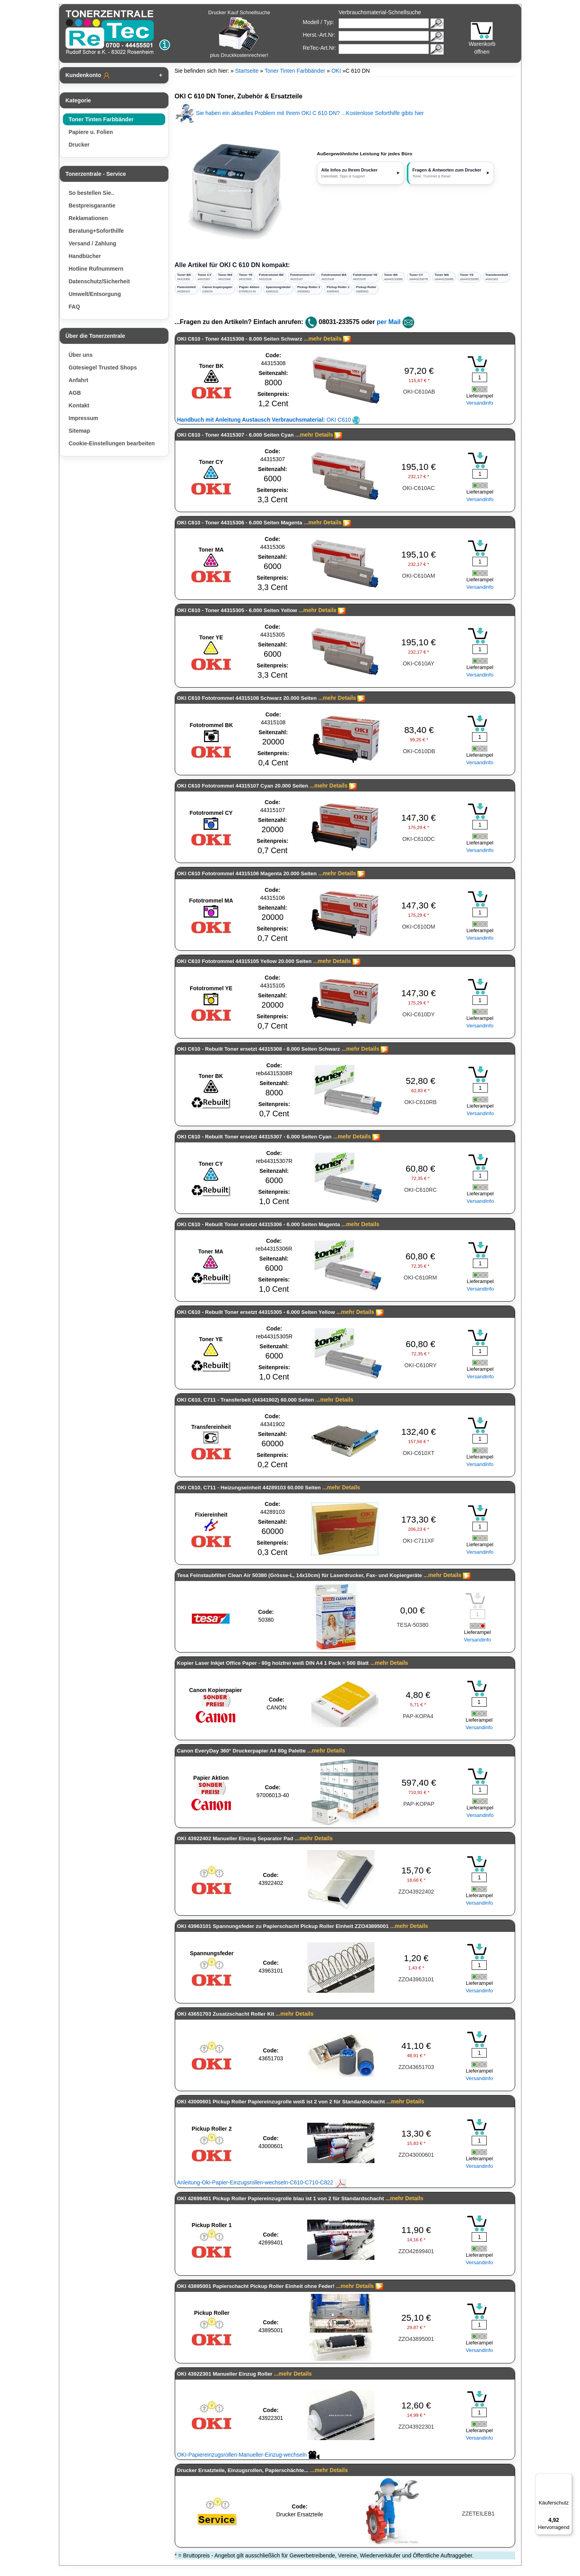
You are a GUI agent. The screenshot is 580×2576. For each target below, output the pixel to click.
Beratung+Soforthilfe (96, 231)
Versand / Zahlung (93, 243)
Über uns (81, 355)
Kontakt (79, 405)
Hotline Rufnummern (96, 269)
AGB (75, 393)
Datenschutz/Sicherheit (99, 281)
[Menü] (567, 2478)
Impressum (83, 418)
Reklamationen (88, 218)
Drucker (79, 144)
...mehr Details (323, 338)
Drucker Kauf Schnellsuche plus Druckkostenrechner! (239, 33)
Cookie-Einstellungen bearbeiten (112, 443)
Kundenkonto (88, 75)
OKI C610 (269, 419)
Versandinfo (479, 403)
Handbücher (85, 256)
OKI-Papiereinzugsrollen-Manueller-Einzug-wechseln (248, 2455)
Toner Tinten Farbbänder (101, 119)
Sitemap (79, 431)
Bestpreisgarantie (92, 205)
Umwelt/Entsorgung (95, 294)
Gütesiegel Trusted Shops (103, 367)
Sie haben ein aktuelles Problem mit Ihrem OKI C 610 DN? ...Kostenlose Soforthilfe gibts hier (299, 113)
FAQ (74, 306)
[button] (450, 173)
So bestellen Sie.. (91, 193)
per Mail (389, 321)
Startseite (247, 71)
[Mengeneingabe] (479, 377)
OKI (336, 71)
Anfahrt (79, 380)
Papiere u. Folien (91, 132)
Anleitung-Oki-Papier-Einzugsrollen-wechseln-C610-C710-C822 (261, 2182)
